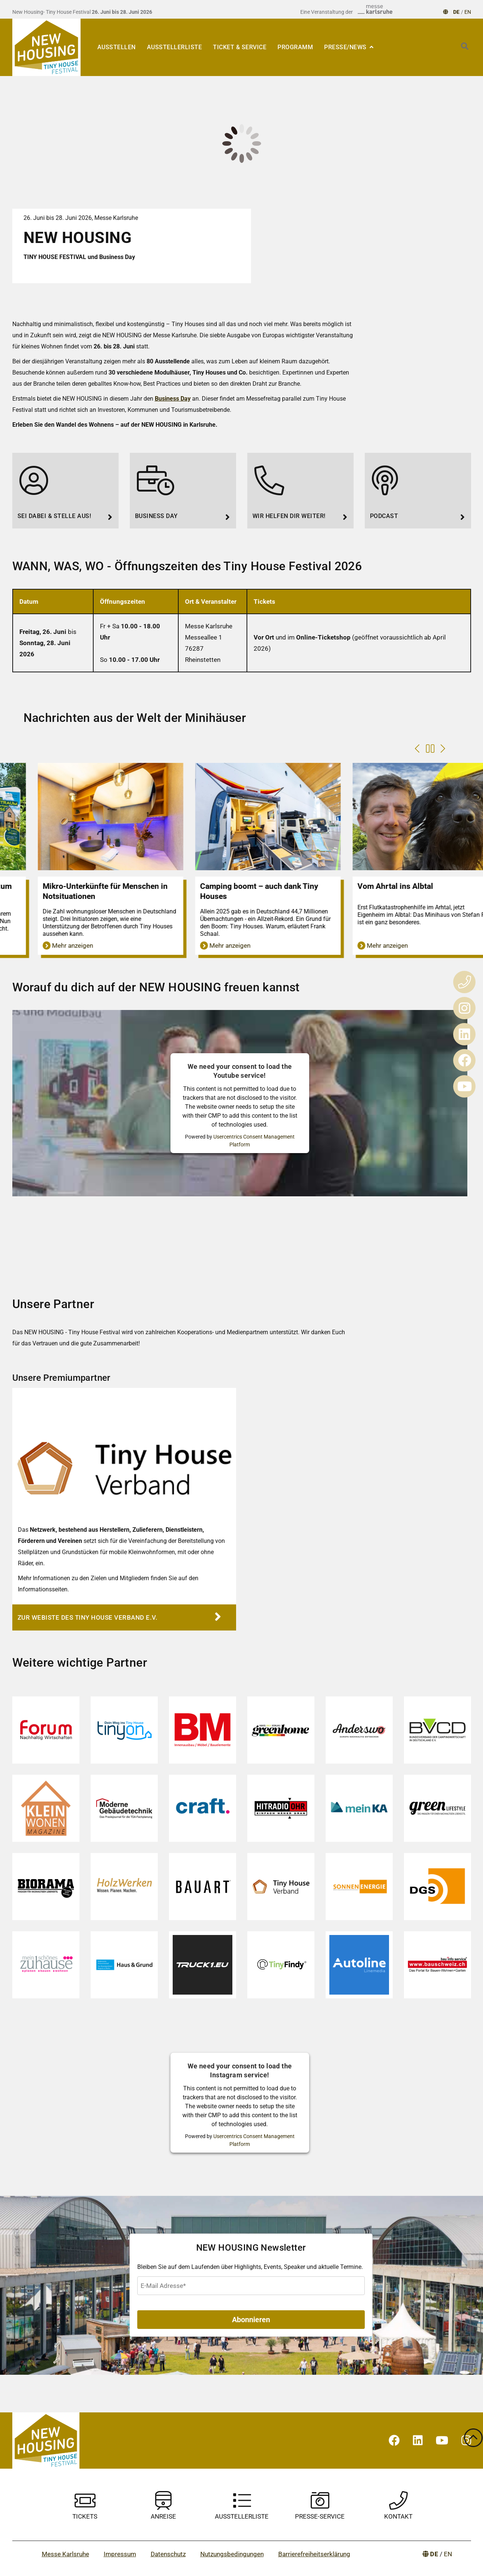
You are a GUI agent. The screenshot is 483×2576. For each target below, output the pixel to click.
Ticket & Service (239, 47)
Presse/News (346, 47)
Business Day (173, 398)
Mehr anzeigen (36, 945)
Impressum (120, 2554)
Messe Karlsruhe (65, 2554)
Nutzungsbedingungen (232, 2554)
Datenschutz (168, 2554)
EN (467, 12)
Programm (295, 47)
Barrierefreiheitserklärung (314, 2554)
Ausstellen (116, 47)
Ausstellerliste (174, 47)
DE (456, 12)
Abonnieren (251, 2319)
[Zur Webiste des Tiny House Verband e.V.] (124, 1617)
